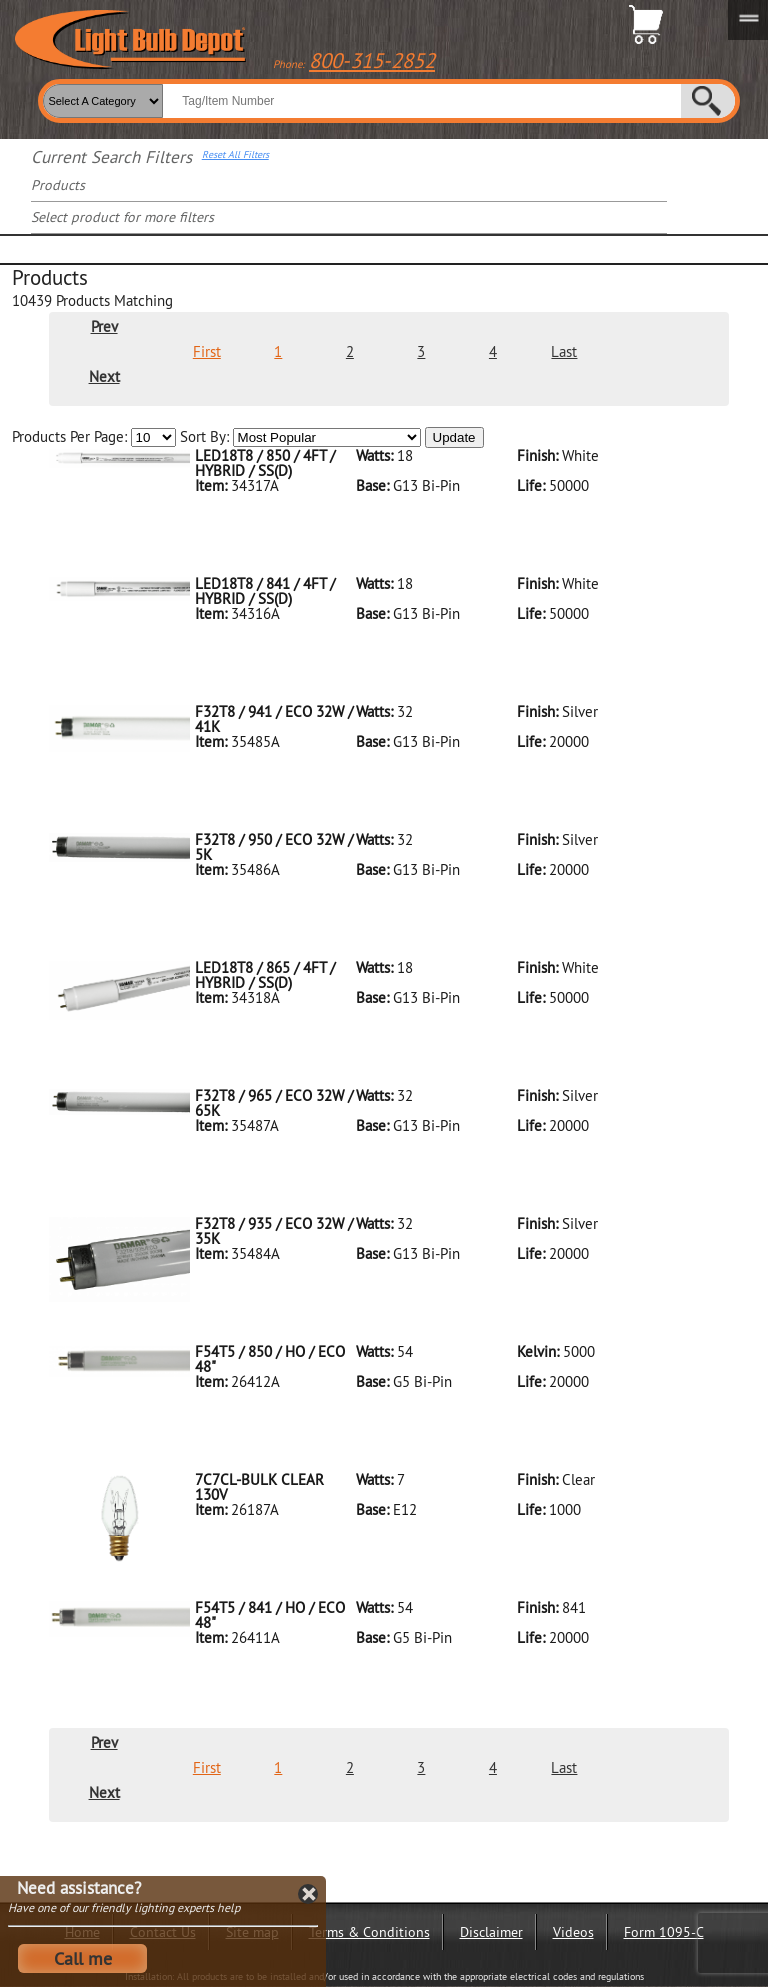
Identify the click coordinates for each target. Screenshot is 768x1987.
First (207, 351)
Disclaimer (491, 1932)
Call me (83, 1958)
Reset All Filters (235, 155)
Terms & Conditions (369, 1932)
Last (564, 351)
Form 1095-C (664, 1932)
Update (454, 437)
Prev (104, 326)
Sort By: (300, 437)
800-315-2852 (372, 60)
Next (104, 376)
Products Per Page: (94, 437)
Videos (573, 1932)
